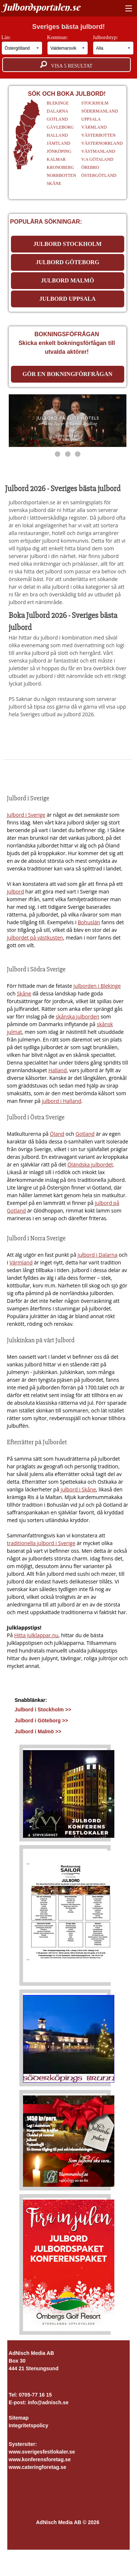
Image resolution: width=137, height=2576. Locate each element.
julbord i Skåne (78, 1489)
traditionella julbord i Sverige (41, 1543)
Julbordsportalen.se (41, 7)
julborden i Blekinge (97, 985)
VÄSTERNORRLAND (101, 143)
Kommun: (67, 45)
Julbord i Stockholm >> (43, 1709)
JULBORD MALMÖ (67, 280)
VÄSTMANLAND (98, 151)
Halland (57, 1070)
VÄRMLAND (93, 127)
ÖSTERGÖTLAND (98, 175)
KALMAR (56, 159)
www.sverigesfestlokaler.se (42, 2452)
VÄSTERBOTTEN (98, 135)
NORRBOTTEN (61, 175)
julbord (15, 891)
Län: (22, 45)
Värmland (21, 1262)
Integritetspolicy (28, 2425)
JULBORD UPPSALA (67, 299)
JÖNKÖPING (59, 151)
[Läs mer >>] (68, 1792)
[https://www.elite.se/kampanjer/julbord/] (68, 420)
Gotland (85, 1133)
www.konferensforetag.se (40, 2459)
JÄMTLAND (59, 143)
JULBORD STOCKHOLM (67, 244)
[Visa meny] (127, 9)
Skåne (24, 993)
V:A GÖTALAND (97, 159)
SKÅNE (54, 183)
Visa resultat (66, 64)
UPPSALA (90, 119)
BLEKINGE (58, 103)
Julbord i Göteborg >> (41, 1720)
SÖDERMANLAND (99, 111)
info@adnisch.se (48, 2402)
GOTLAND (57, 119)
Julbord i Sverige (26, 814)
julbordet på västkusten (35, 937)
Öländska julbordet (90, 1164)
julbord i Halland (61, 1100)
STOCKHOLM (94, 103)
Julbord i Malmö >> (38, 1731)
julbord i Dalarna (97, 1254)
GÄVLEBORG (60, 127)
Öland (57, 1133)
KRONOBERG (60, 167)
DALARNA (57, 111)
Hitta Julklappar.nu (36, 1635)
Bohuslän (89, 922)
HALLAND (57, 135)
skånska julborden (77, 1016)
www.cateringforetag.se (37, 2467)
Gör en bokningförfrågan (68, 374)
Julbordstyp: (113, 45)
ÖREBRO (90, 167)
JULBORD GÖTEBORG (67, 262)
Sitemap (18, 2418)
